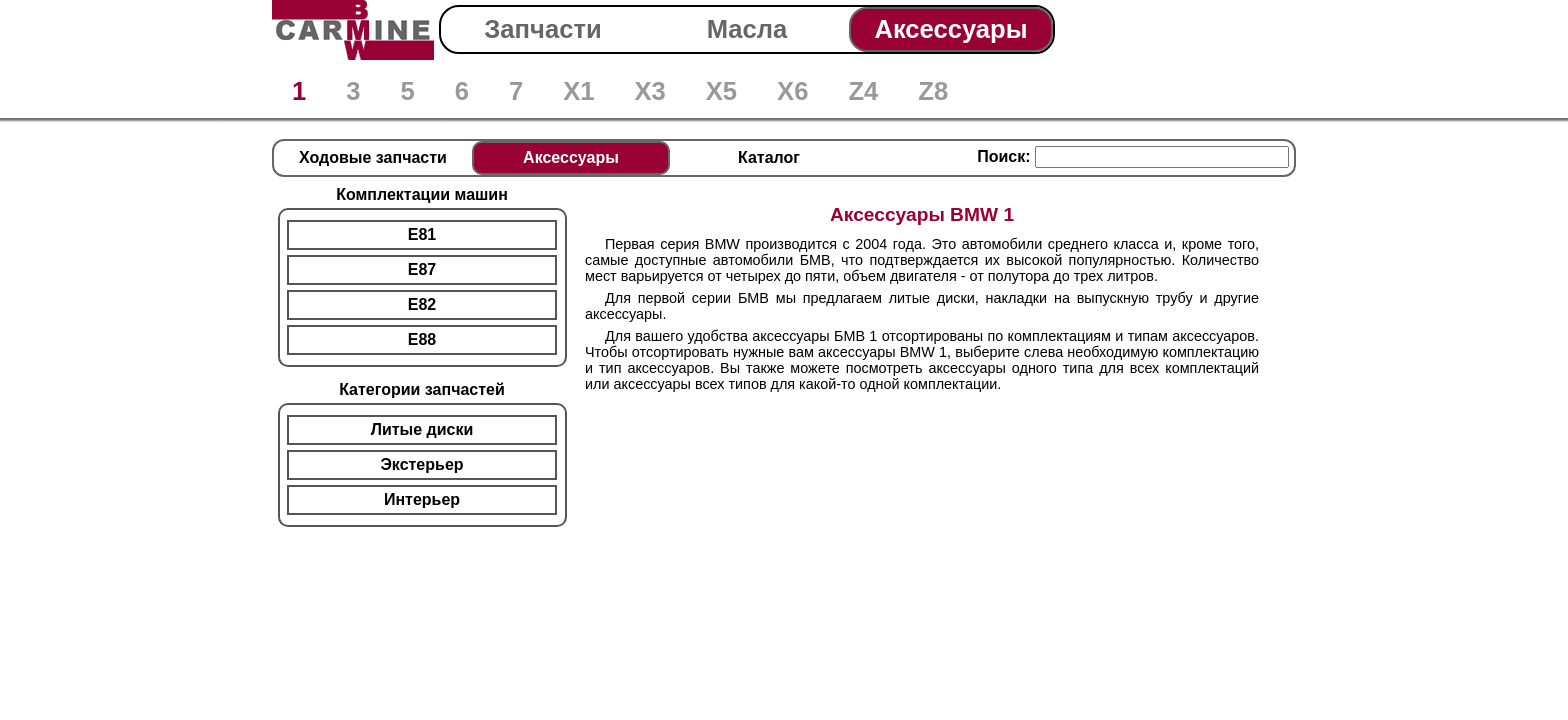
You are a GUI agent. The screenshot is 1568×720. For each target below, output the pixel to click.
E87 (422, 269)
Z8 (933, 91)
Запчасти (542, 29)
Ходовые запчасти (373, 157)
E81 (422, 234)
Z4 (863, 91)
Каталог (769, 157)
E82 (422, 304)
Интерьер (422, 499)
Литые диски (422, 429)
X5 (721, 91)
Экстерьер (421, 464)
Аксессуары (950, 29)
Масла (747, 29)
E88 (422, 339)
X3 (649, 91)
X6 (792, 91)
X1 (578, 91)
